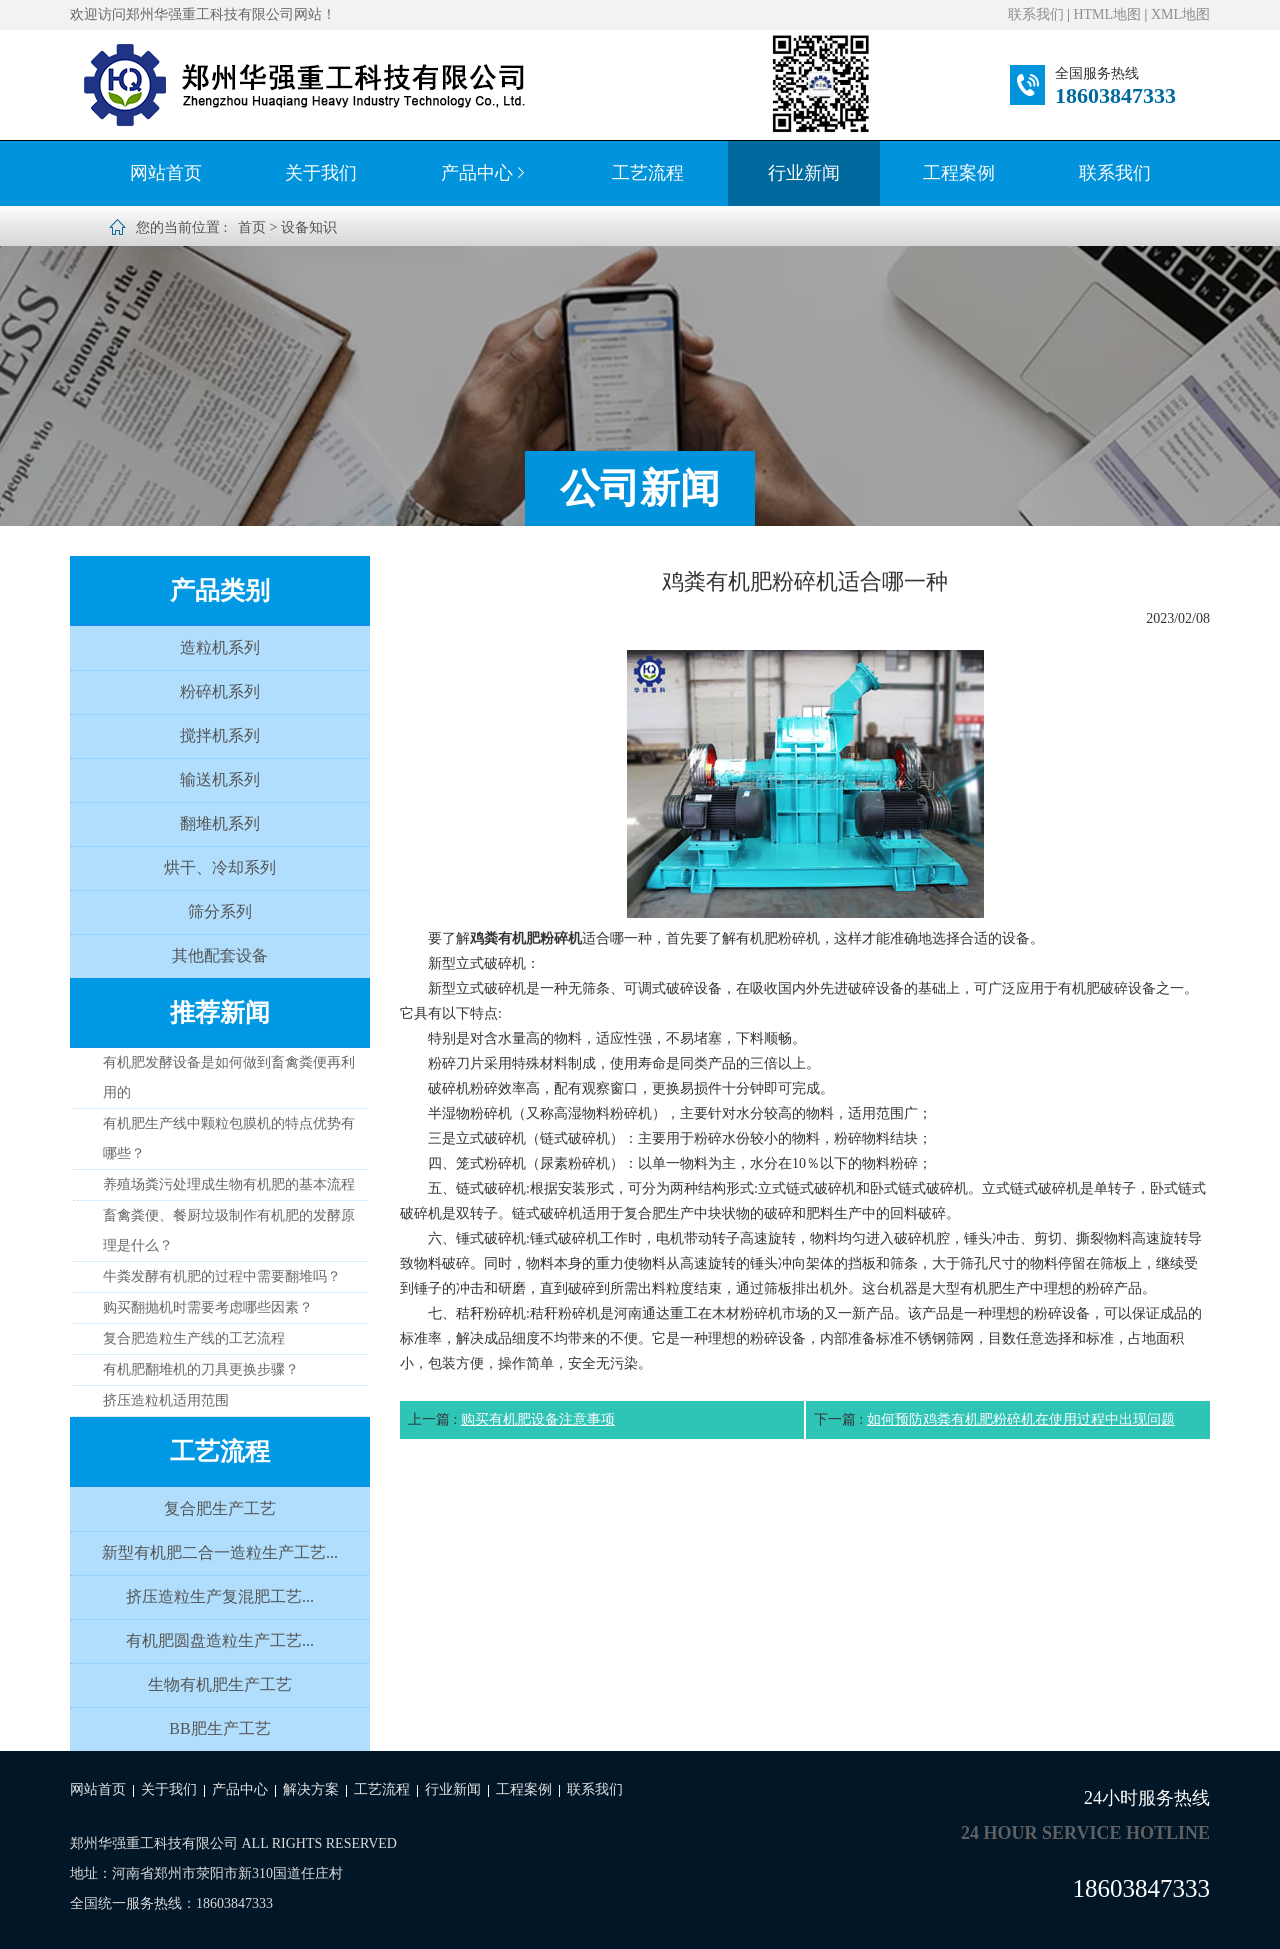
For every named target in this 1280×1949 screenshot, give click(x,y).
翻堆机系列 (220, 823)
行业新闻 (804, 173)
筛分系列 (220, 911)
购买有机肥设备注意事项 (538, 1419)
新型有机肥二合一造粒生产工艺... (220, 1552)
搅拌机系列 (220, 735)
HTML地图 (1107, 14)
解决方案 (311, 1789)
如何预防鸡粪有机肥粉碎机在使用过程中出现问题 (1021, 1419)
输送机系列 (220, 779)
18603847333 (1115, 95)
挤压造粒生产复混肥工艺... (220, 1596)
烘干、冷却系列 (220, 867)
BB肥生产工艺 (219, 1728)
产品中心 (485, 173)
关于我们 (321, 173)
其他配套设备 (220, 955)
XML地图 (1180, 14)
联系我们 (1036, 14)
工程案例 (959, 173)
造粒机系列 (220, 647)
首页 (252, 227)
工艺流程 (648, 173)
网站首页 (166, 173)
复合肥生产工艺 (220, 1508)
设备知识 (309, 227)
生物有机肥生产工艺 (220, 1684)
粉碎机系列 (220, 691)
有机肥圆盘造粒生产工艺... (220, 1640)
